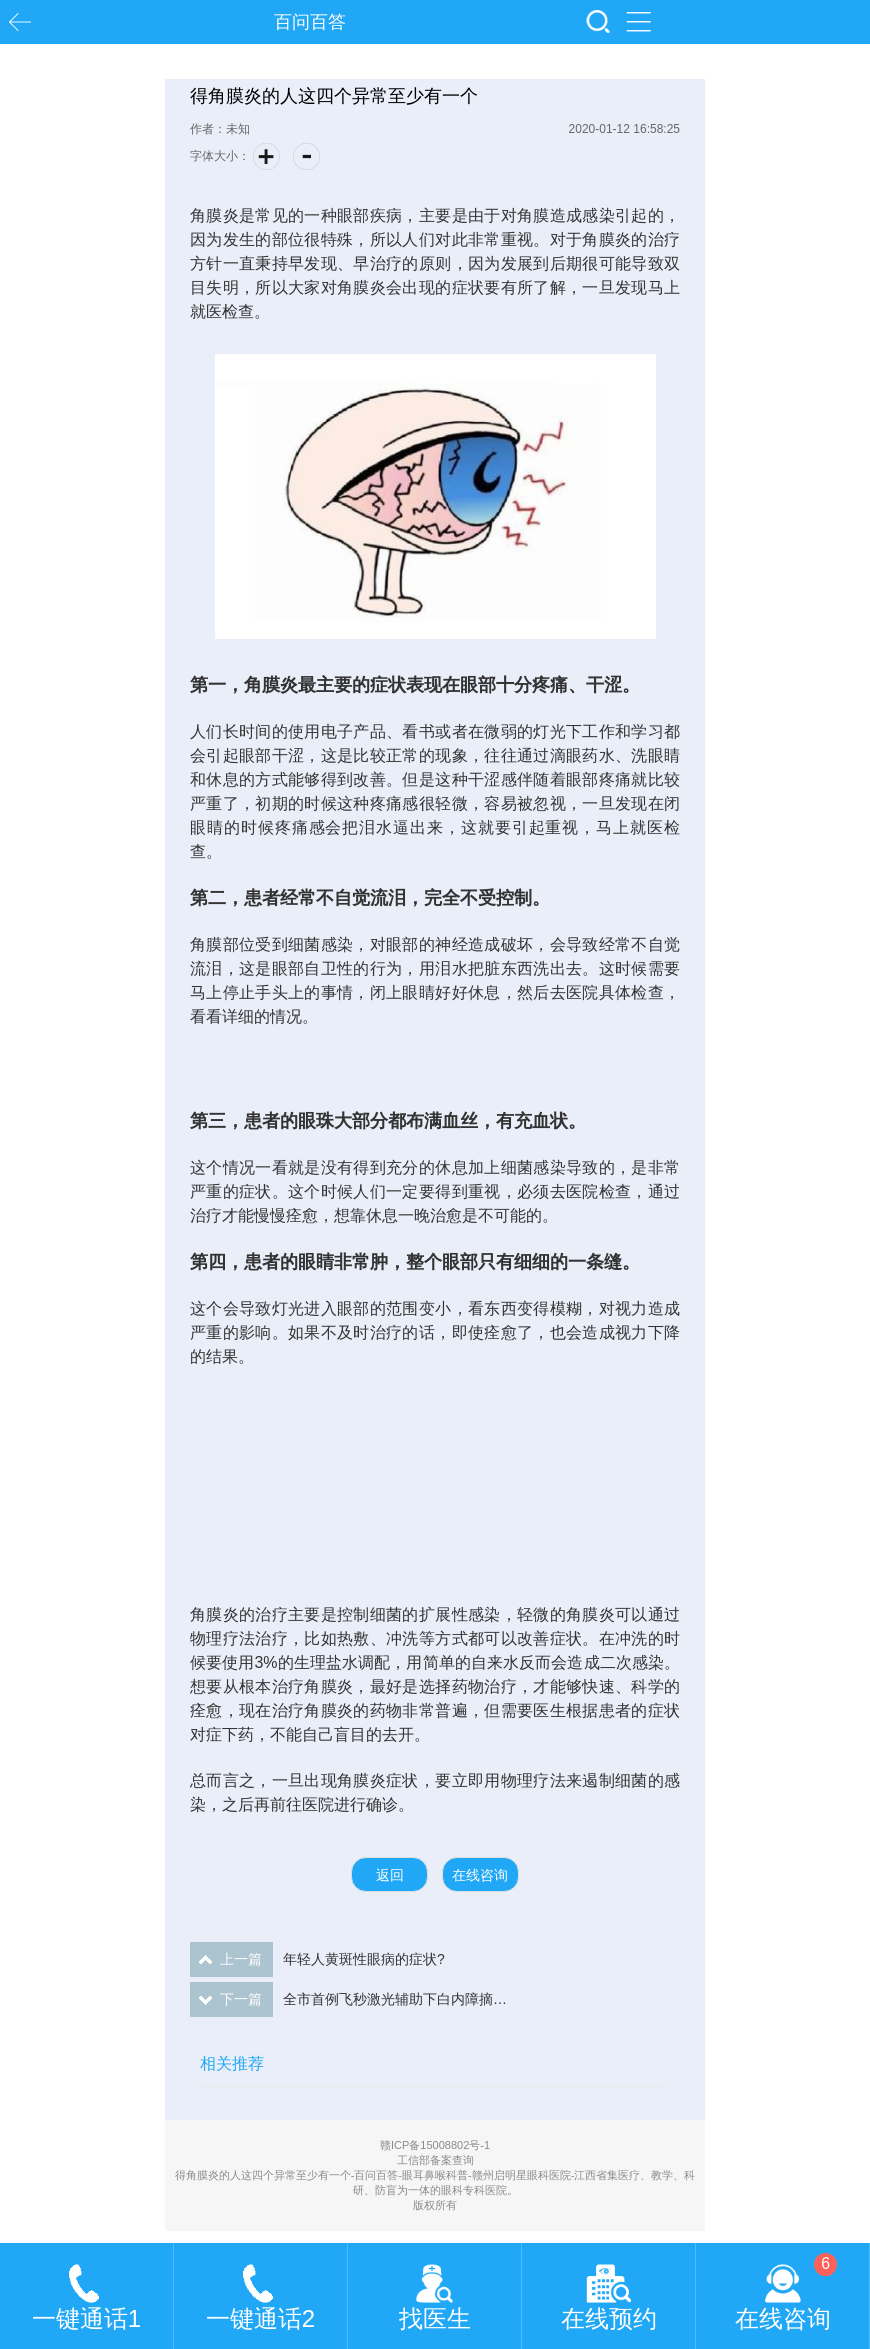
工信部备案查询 (435, 2160)
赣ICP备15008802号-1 (435, 2145)
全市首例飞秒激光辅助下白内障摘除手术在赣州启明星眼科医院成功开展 (349, 1999)
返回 (390, 1875)
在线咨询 (480, 1875)
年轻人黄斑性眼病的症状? (317, 1959)
